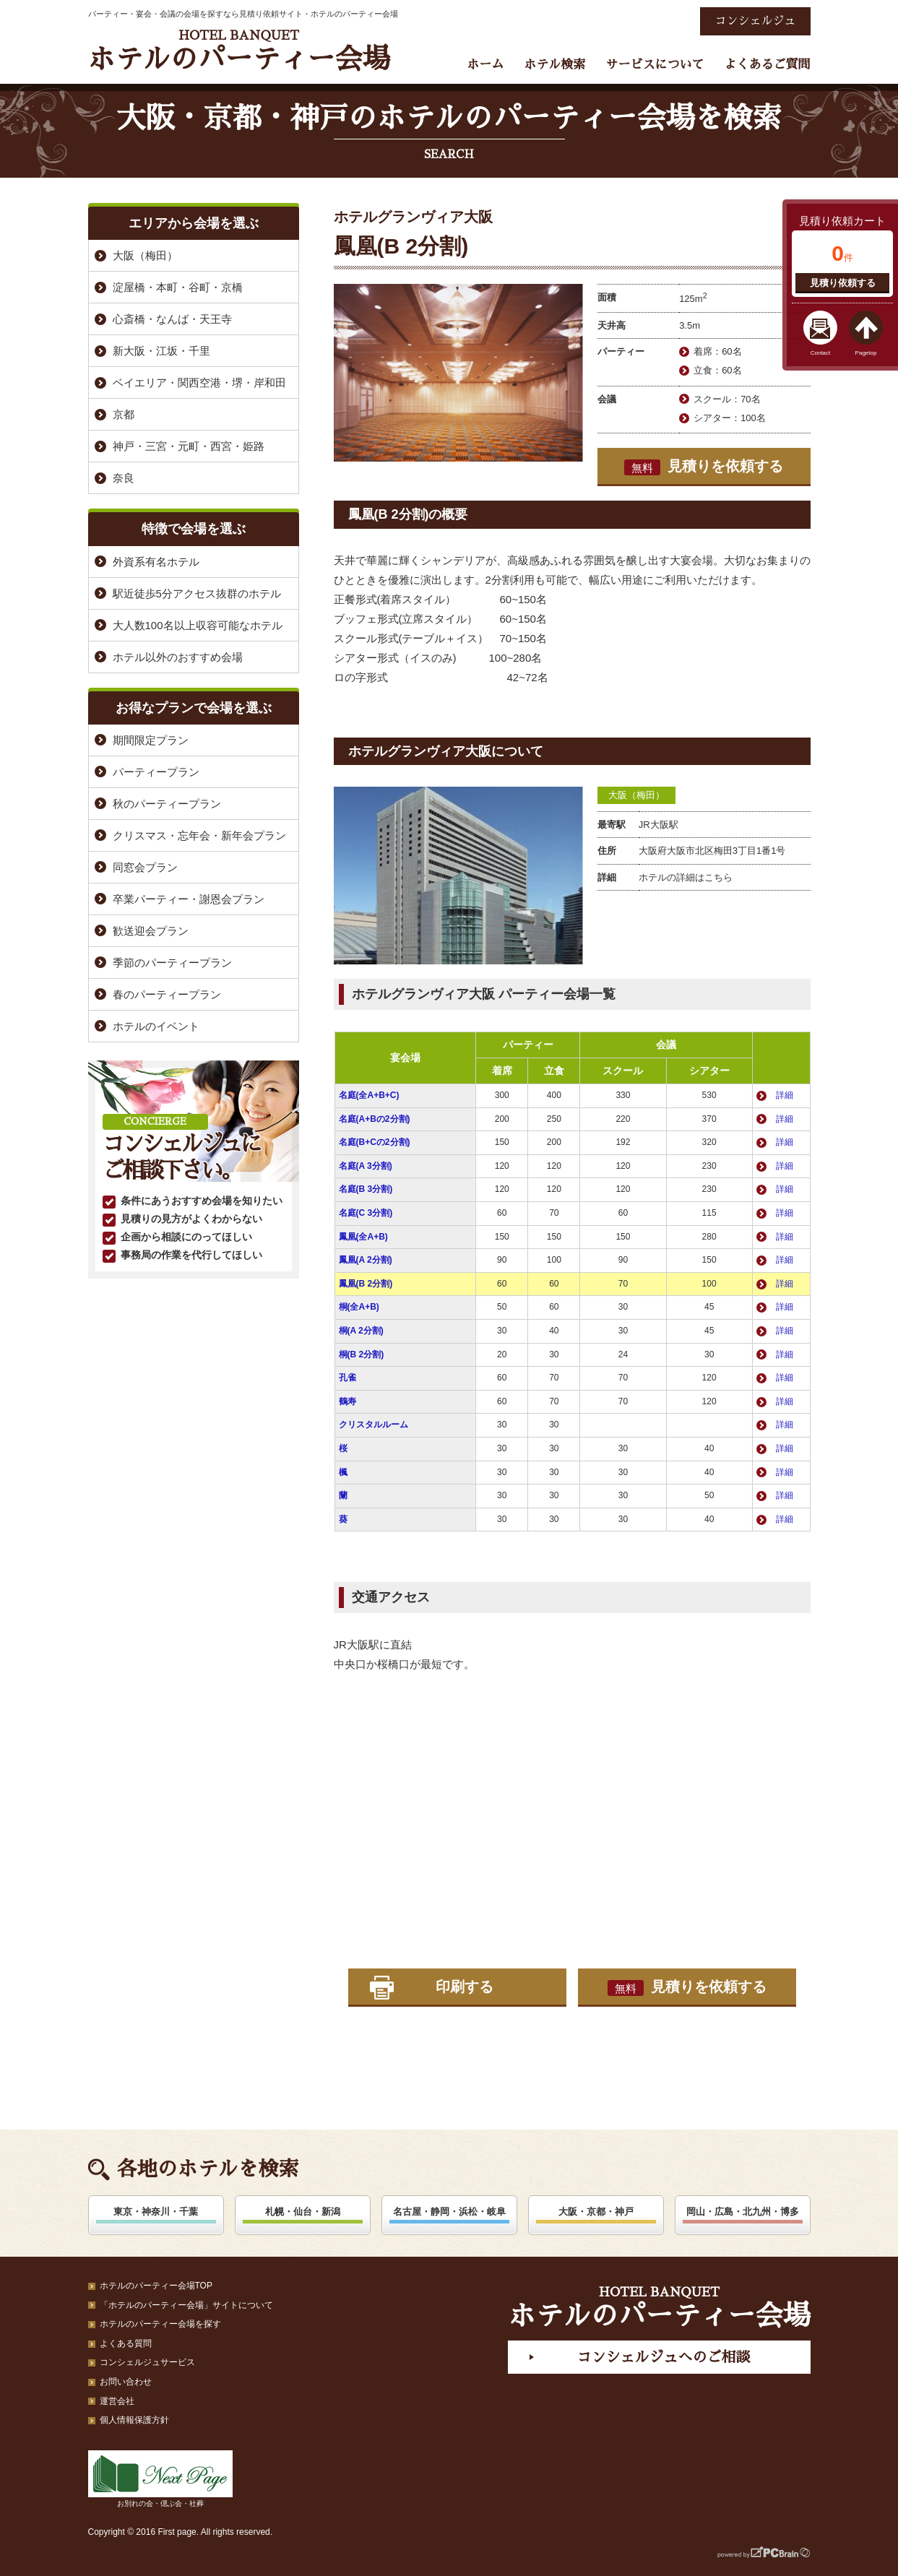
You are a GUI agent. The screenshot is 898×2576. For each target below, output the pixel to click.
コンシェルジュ (754, 21)
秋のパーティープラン (167, 804)
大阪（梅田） (636, 795)
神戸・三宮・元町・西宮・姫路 (188, 446)
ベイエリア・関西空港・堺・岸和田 (199, 382)
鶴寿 (347, 1401)
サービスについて (654, 65)
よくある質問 (126, 2343)
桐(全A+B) (359, 1307)
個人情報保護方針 (134, 2420)
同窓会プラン (145, 867)
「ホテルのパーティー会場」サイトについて (186, 2305)
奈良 (123, 478)
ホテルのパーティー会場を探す (160, 2324)
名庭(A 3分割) (365, 1166)
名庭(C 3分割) (366, 1213)
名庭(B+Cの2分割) (374, 1142)
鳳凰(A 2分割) (365, 1260)
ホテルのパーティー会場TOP (156, 2286)
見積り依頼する (843, 282)
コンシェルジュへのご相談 (663, 2357)
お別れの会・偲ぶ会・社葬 (160, 2478)
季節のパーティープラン (172, 962)
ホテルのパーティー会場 (239, 51)
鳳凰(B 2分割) (366, 1284)
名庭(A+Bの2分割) (374, 1119)
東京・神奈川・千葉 (155, 2211)
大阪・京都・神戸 (596, 2211)
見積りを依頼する (703, 466)
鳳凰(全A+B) (363, 1237)
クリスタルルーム (373, 1424)
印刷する (464, 1986)
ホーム (485, 65)
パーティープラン (156, 772)
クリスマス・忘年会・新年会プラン (199, 835)
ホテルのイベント (156, 1026)
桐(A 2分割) (361, 1331)
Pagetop (866, 353)
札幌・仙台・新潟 (302, 2211)
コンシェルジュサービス (147, 2362)
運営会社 (117, 2401)
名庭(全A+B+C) (369, 1095)
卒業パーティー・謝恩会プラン (188, 899)
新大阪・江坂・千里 (161, 351)
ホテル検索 (554, 65)
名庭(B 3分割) (366, 1189)
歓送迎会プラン (151, 931)
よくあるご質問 (768, 65)
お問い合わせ (126, 2382)
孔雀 (347, 1378)
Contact (821, 353)
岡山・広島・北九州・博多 (742, 2211)
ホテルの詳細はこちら (686, 877)
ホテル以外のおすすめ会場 (178, 657)
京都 (123, 414)
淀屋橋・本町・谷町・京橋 (178, 287)
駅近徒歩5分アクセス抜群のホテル (197, 593)
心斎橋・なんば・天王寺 (172, 319)
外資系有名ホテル (156, 562)
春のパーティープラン (167, 994)
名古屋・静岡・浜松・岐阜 (449, 2211)
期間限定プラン (151, 740)
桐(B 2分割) (361, 1354)
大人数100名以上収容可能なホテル (197, 625)
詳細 (784, 1095)
